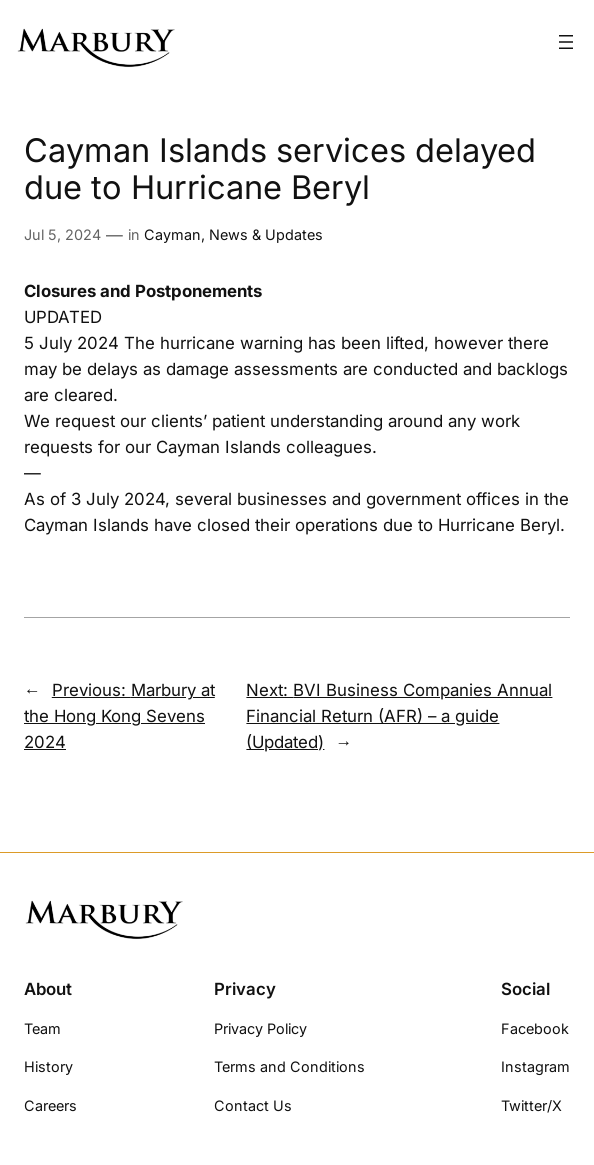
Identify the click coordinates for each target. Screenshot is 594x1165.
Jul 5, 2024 (62, 234)
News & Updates (266, 234)
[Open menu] (566, 42)
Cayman (172, 234)
